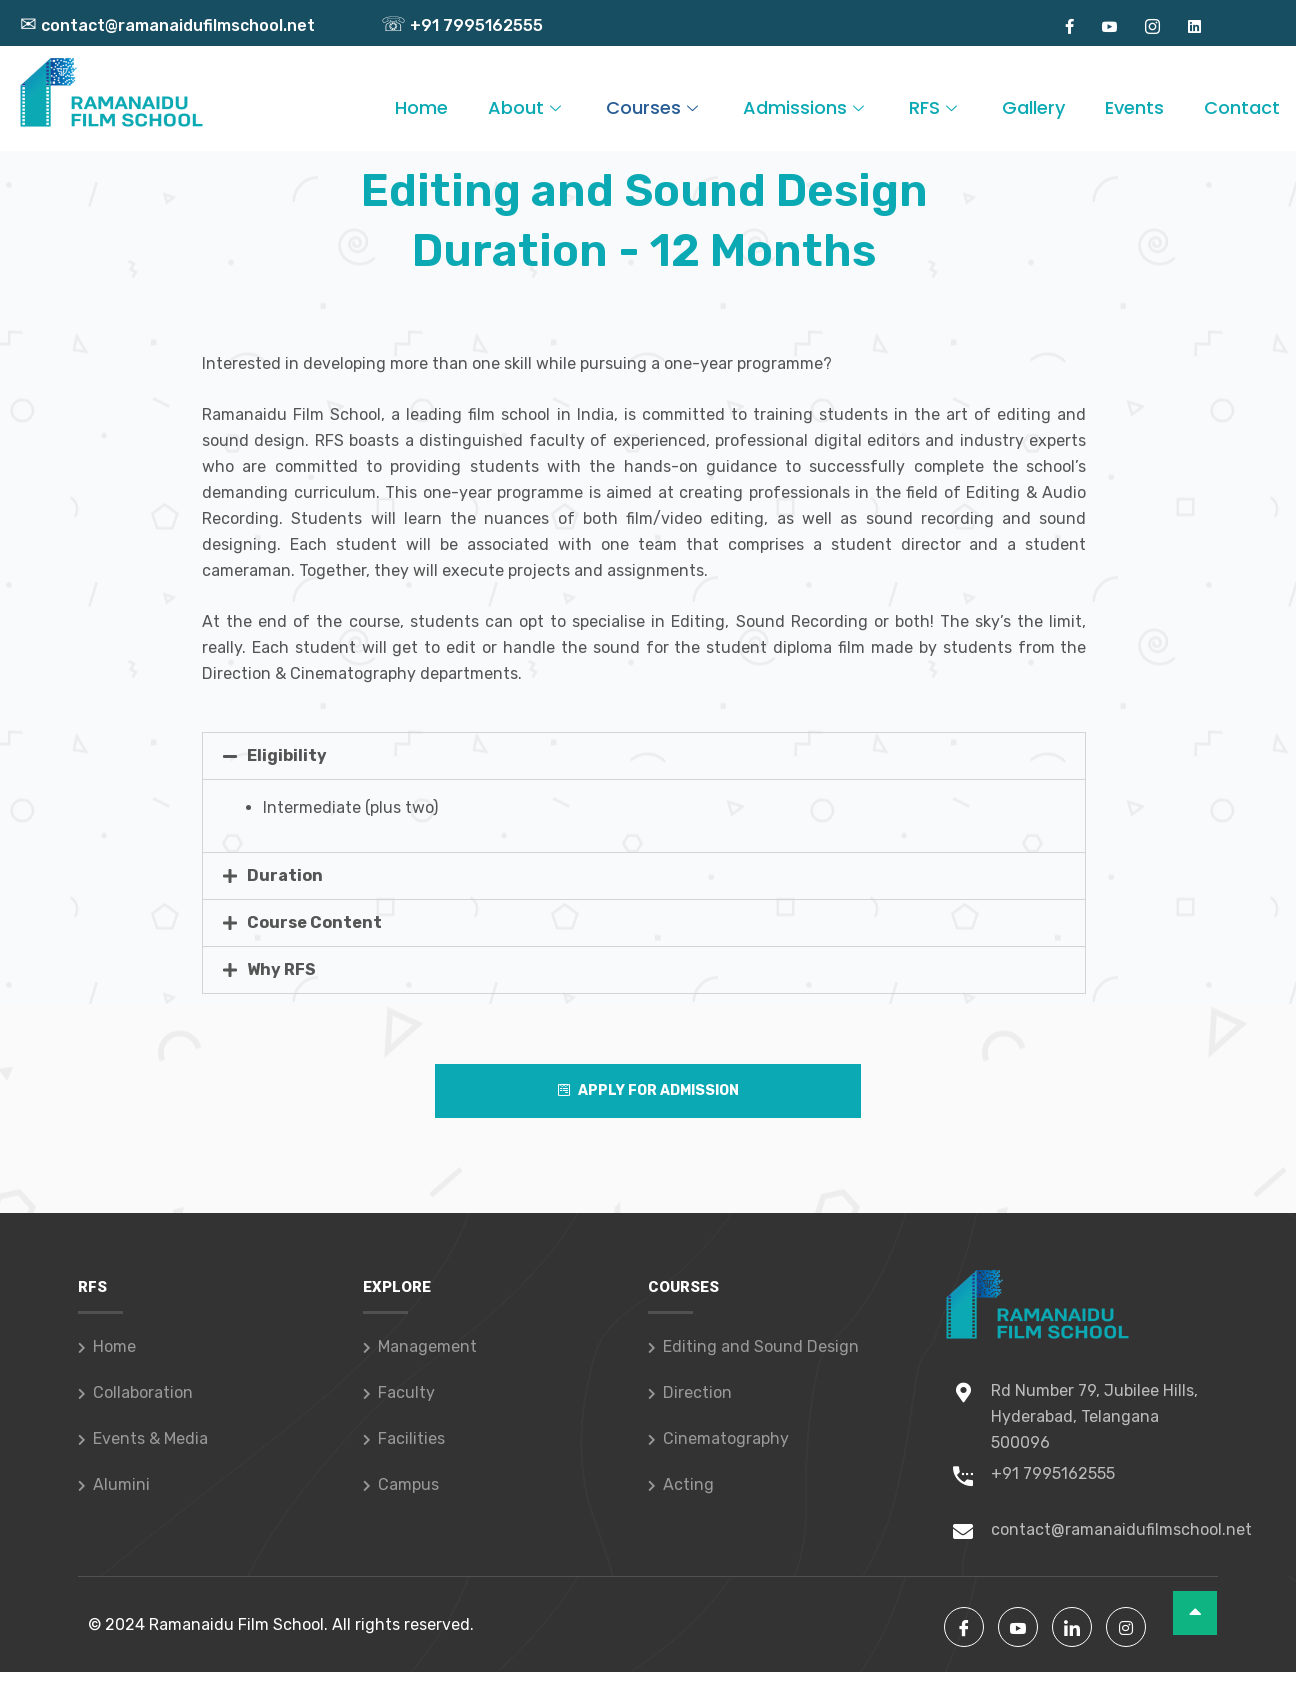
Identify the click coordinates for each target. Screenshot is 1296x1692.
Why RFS (281, 969)
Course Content (314, 922)
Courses (654, 107)
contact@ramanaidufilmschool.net (167, 25)
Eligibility (287, 755)
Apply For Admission (648, 1090)
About (527, 107)
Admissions (806, 107)
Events (1134, 107)
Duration (285, 875)
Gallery (1033, 107)
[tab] (644, 756)
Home (421, 107)
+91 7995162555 (462, 25)
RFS (935, 107)
